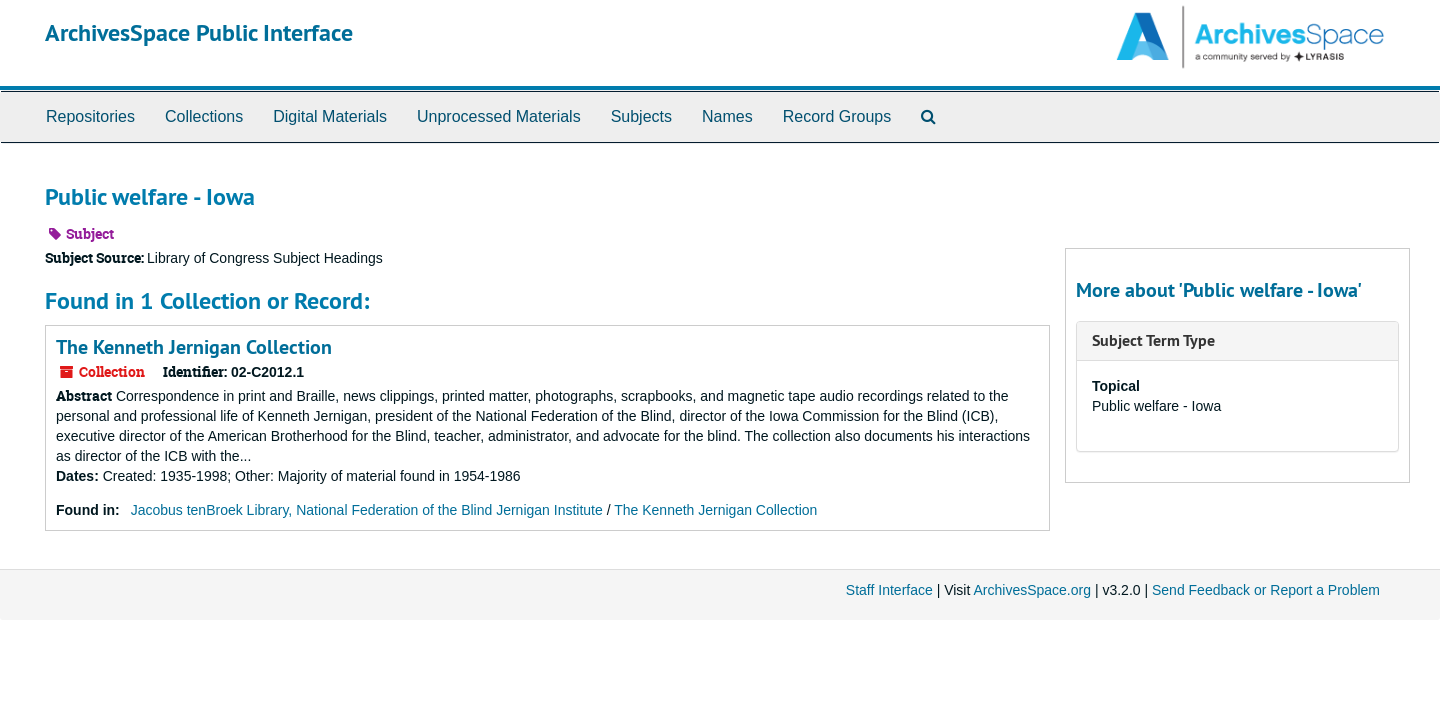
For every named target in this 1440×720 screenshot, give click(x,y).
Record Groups (837, 116)
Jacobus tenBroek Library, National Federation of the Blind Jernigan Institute (367, 510)
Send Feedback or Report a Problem (1266, 590)
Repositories (90, 116)
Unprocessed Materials (499, 116)
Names (727, 116)
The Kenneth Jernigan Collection (194, 347)
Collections (204, 116)
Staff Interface (889, 590)
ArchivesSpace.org (1032, 590)
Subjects (641, 116)
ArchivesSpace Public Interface (199, 32)
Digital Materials (330, 116)
